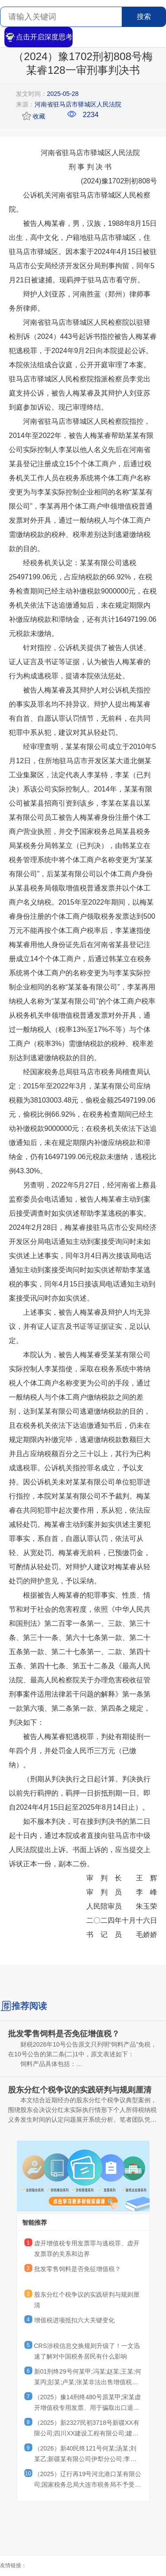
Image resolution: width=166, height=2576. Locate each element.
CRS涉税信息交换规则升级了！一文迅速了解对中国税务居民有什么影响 (87, 2351)
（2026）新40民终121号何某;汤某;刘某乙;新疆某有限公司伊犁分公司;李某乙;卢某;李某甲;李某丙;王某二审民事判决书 (87, 2455)
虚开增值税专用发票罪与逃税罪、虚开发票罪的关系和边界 (86, 2248)
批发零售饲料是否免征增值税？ (77, 2268)
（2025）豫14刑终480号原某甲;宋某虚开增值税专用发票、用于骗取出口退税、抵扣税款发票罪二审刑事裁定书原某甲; (87, 2403)
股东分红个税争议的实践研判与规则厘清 (86, 2300)
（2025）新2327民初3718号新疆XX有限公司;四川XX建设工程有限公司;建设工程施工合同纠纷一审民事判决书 (86, 2429)
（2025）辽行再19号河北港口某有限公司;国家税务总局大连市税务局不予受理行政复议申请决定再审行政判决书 (88, 2480)
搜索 (144, 16)
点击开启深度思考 (38, 37)
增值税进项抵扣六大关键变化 (74, 2320)
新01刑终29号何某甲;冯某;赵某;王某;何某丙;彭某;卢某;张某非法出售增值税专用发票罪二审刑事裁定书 (88, 2378)
